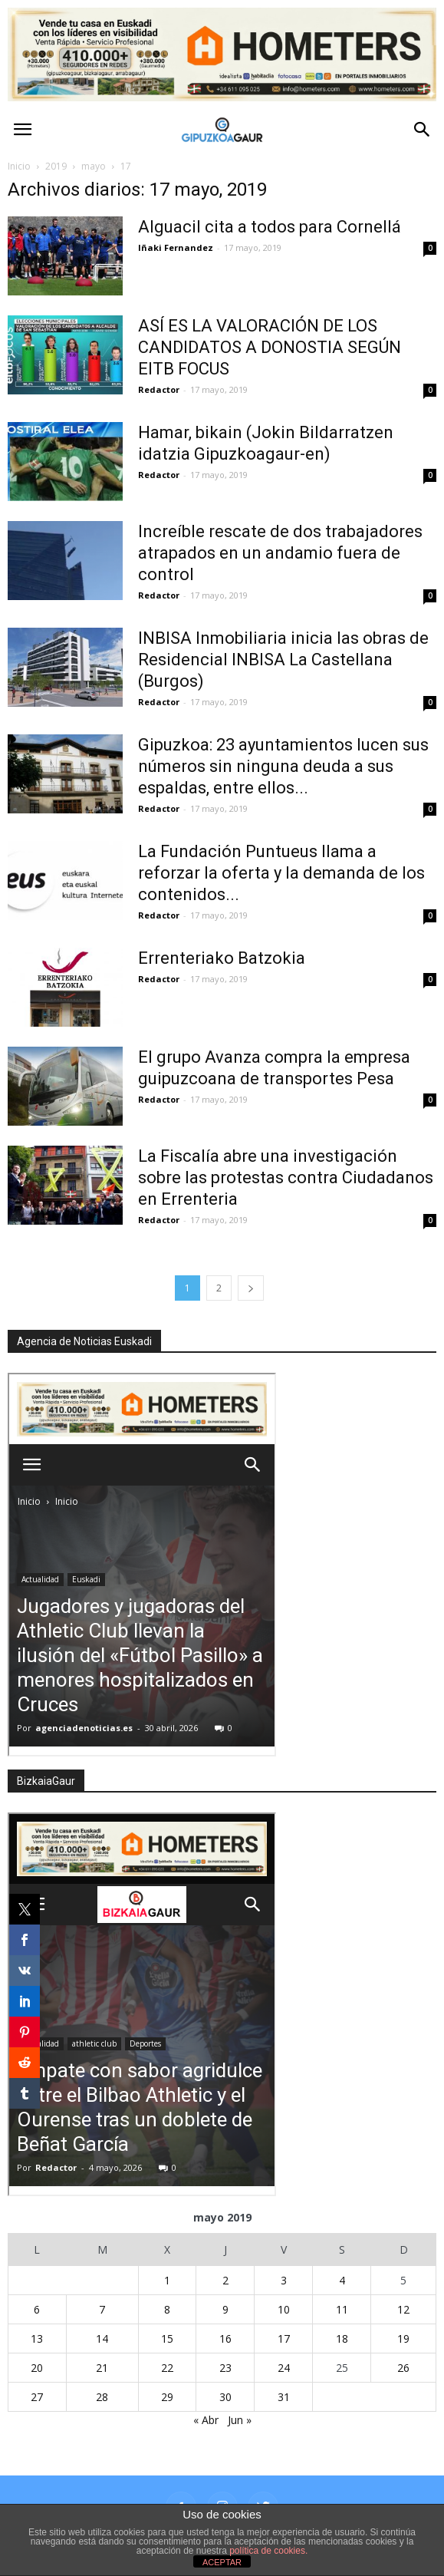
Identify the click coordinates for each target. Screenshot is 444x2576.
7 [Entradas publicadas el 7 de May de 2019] (102, 2309)
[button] (422, 129)
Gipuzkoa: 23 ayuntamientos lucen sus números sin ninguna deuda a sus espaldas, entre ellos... (283, 766)
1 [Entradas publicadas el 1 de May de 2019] (167, 2280)
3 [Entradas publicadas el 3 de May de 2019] (284, 2280)
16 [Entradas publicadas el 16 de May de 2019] (225, 2338)
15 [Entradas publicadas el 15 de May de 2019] (167, 2338)
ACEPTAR (222, 2562)
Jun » (240, 2420)
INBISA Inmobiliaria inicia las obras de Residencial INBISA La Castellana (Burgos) (283, 659)
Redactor (158, 389)
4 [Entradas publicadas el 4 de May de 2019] (342, 2280)
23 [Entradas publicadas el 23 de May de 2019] (225, 2367)
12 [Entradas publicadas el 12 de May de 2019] (403, 2309)
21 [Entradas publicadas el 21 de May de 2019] (102, 2367)
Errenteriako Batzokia (221, 958)
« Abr (206, 2420)
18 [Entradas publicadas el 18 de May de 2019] (342, 2338)
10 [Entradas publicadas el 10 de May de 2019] (284, 2309)
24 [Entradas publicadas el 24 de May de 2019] (284, 2367)
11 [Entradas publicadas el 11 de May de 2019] (342, 2309)
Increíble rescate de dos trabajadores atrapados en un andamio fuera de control (280, 553)
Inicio (19, 166)
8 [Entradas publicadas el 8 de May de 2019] (167, 2309)
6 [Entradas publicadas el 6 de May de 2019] (37, 2309)
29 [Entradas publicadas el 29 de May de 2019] (167, 2397)
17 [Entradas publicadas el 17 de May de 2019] (284, 2338)
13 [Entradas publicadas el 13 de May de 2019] (37, 2338)
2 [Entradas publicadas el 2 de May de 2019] (225, 2280)
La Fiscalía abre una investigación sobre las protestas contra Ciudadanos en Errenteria (285, 1177)
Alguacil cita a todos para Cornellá (269, 226)
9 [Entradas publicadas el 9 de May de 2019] (225, 2309)
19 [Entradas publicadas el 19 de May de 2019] (403, 2338)
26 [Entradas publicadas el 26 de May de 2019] (403, 2367)
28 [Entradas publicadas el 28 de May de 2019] (102, 2397)
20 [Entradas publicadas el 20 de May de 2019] (37, 2367)
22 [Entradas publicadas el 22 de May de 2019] (167, 2367)
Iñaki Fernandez (175, 247)
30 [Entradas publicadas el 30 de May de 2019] (225, 2397)
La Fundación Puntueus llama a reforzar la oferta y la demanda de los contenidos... (281, 873)
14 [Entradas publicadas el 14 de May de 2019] (102, 2338)
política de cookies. (268, 2550)
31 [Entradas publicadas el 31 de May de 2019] (284, 2397)
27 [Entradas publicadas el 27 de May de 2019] (37, 2397)
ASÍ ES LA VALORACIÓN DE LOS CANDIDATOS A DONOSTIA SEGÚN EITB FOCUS (269, 347)
